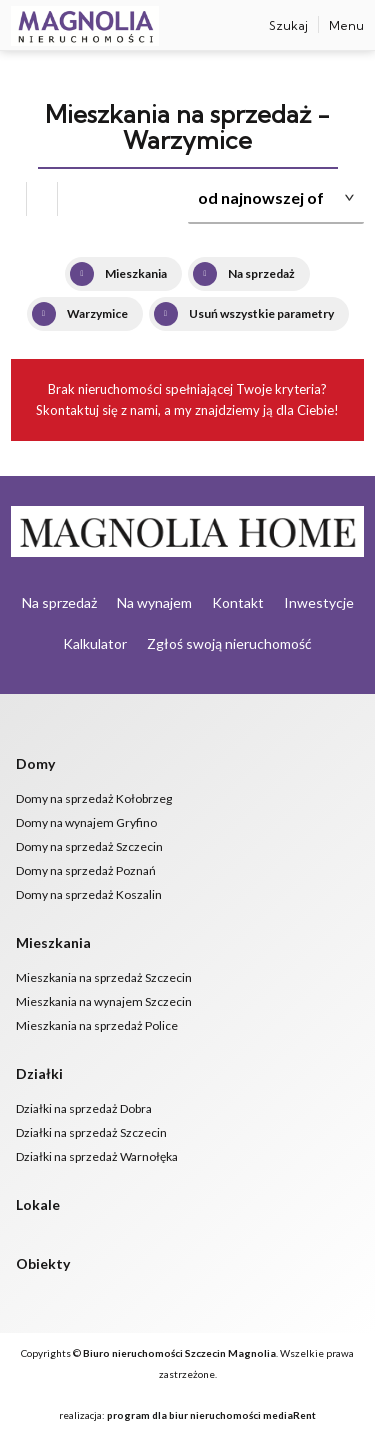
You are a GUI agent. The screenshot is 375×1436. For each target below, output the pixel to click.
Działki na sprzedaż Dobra (84, 1108)
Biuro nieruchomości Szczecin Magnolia (179, 1353)
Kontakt (238, 602)
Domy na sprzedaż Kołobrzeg (94, 798)
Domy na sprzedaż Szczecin (89, 846)
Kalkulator (95, 643)
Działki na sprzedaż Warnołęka (97, 1156)
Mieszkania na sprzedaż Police (97, 1025)
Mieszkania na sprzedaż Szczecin (104, 977)
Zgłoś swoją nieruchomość (229, 643)
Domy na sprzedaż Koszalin (89, 894)
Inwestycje (319, 602)
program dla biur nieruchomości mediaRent (211, 1415)
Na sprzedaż (59, 602)
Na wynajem (154, 602)
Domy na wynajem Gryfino (86, 822)
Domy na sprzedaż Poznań (86, 870)
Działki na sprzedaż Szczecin (91, 1132)
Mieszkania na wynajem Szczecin (104, 1001)
